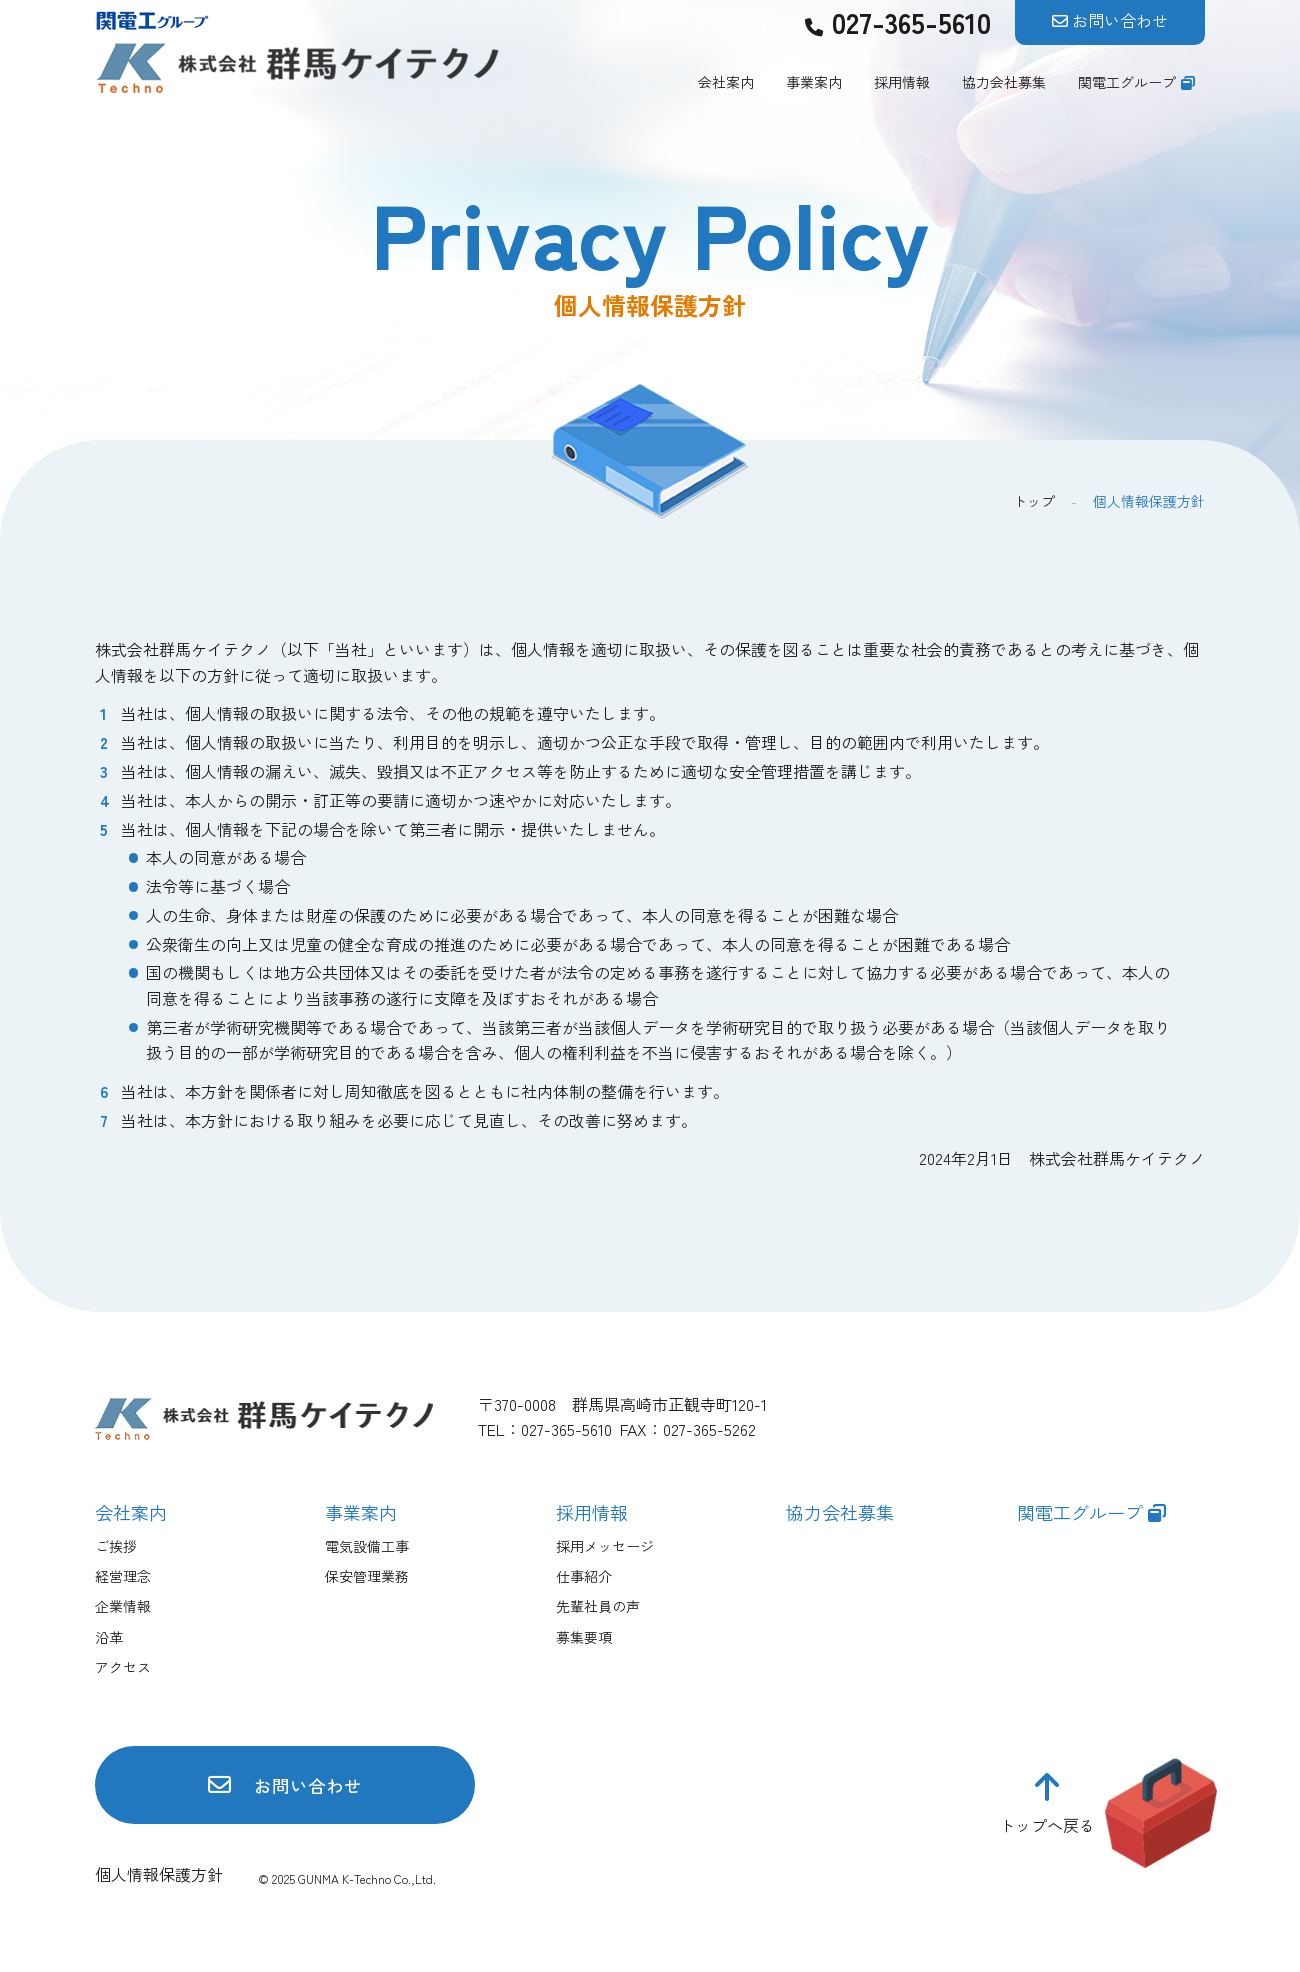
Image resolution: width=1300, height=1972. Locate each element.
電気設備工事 (367, 1546)
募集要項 (584, 1637)
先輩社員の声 (598, 1606)
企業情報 (123, 1606)
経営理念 (123, 1576)
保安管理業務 (367, 1576)
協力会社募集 (1004, 82)
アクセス (123, 1667)
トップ (1034, 501)
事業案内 (814, 82)
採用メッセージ (605, 1546)
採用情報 (902, 82)
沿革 (109, 1637)
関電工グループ (1127, 82)
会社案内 (726, 82)
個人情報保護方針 (159, 1878)
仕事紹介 (584, 1576)
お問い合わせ (1120, 20)
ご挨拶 (116, 1546)
